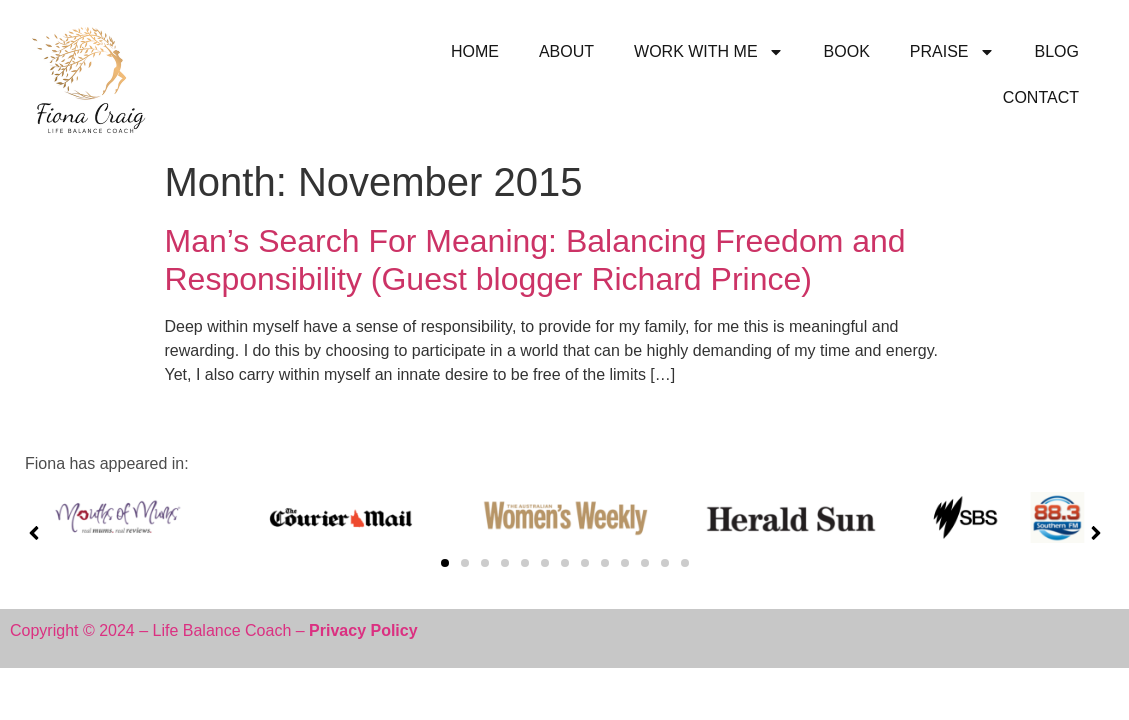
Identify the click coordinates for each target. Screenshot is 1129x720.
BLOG (1057, 51)
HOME (475, 51)
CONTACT (1041, 97)
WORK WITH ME (709, 52)
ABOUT (566, 51)
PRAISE (952, 52)
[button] (445, 563)
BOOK (847, 51)
